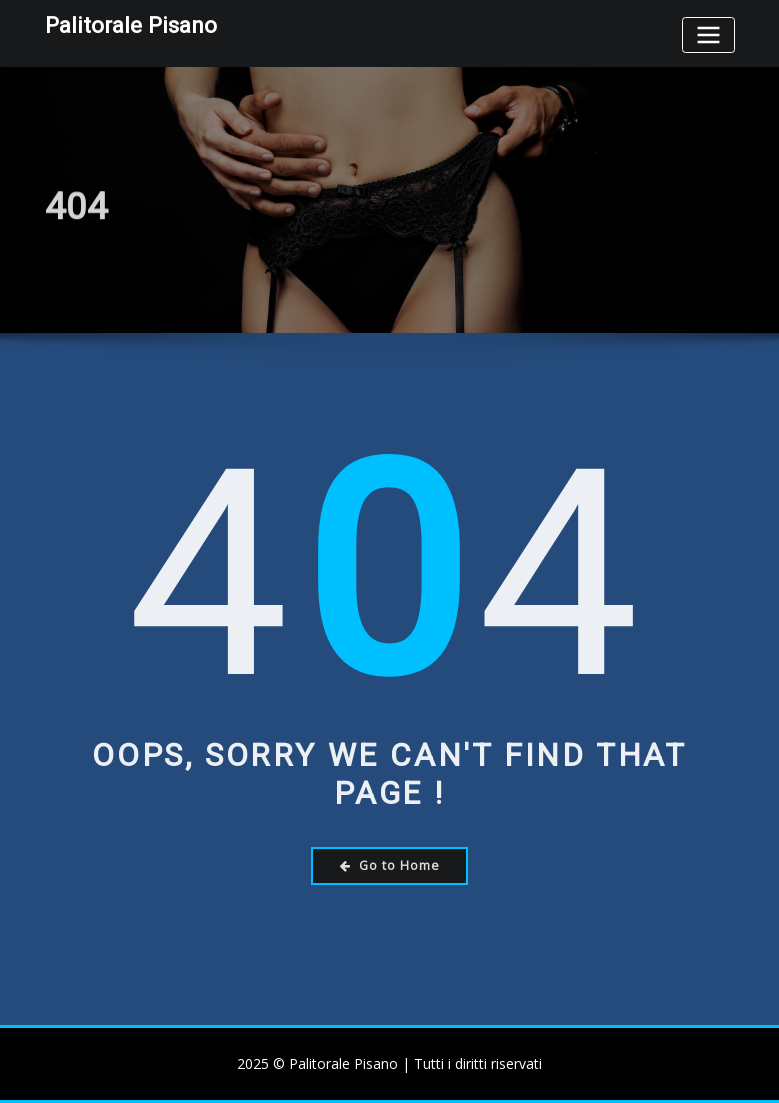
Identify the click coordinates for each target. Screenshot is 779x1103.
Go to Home (390, 865)
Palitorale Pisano (131, 25)
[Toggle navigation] (708, 34)
